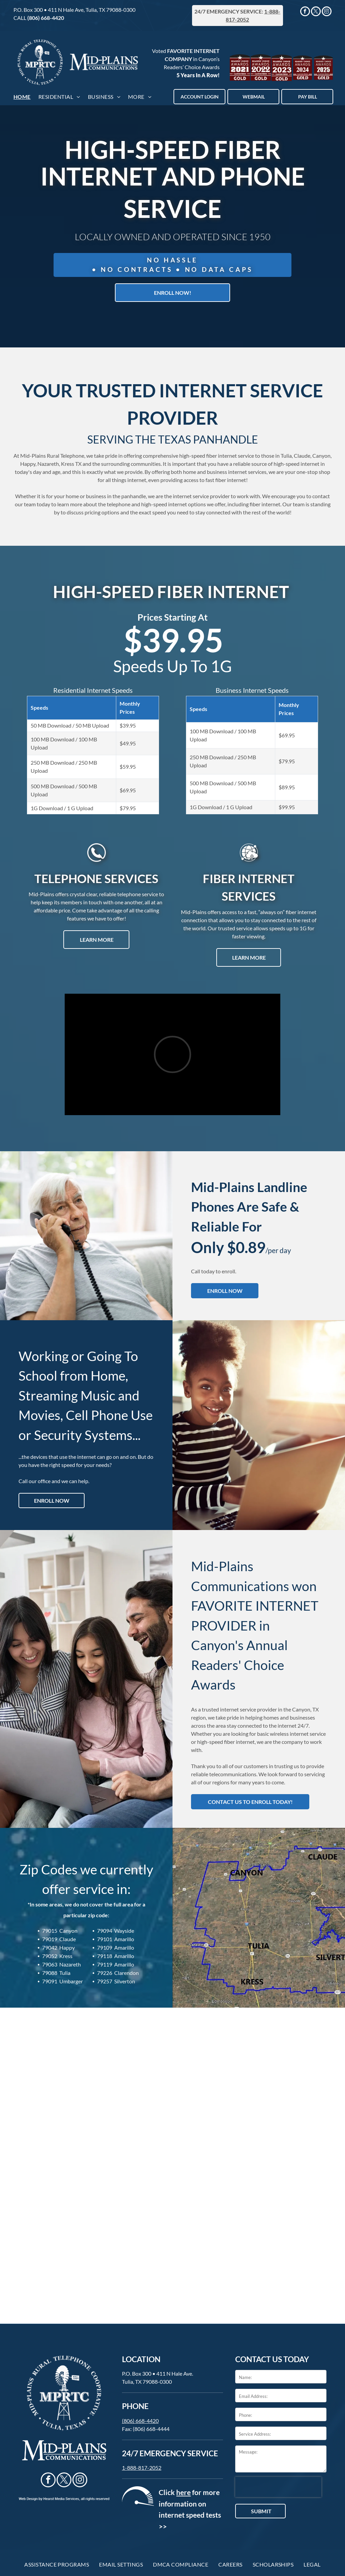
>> (163, 2526)
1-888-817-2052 (141, 2467)
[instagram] (327, 12)
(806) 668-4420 (45, 18)
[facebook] (305, 12)
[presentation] (278, 2487)
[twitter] (316, 12)
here (183, 2492)
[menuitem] (23, 96)
